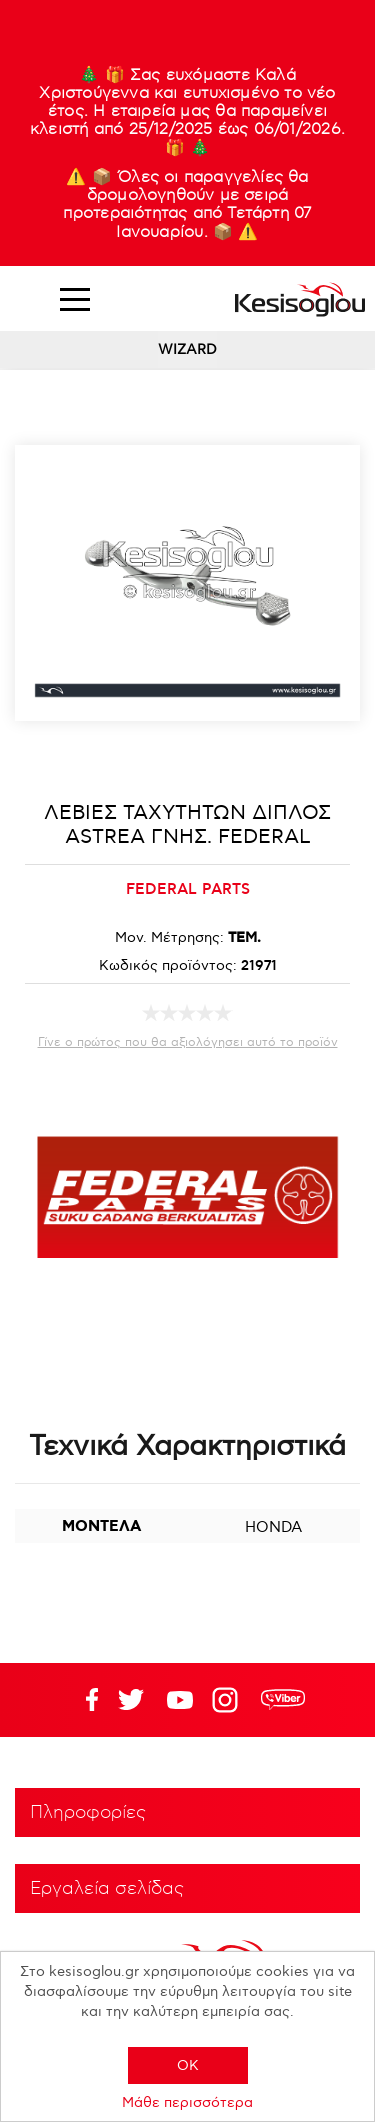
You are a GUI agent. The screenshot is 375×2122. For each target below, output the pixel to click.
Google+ (229, 1700)
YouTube (131, 1700)
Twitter (180, 1700)
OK (188, 2065)
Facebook (82, 1700)
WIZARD (187, 349)
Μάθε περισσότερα (187, 2102)
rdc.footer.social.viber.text (283, 1700)
